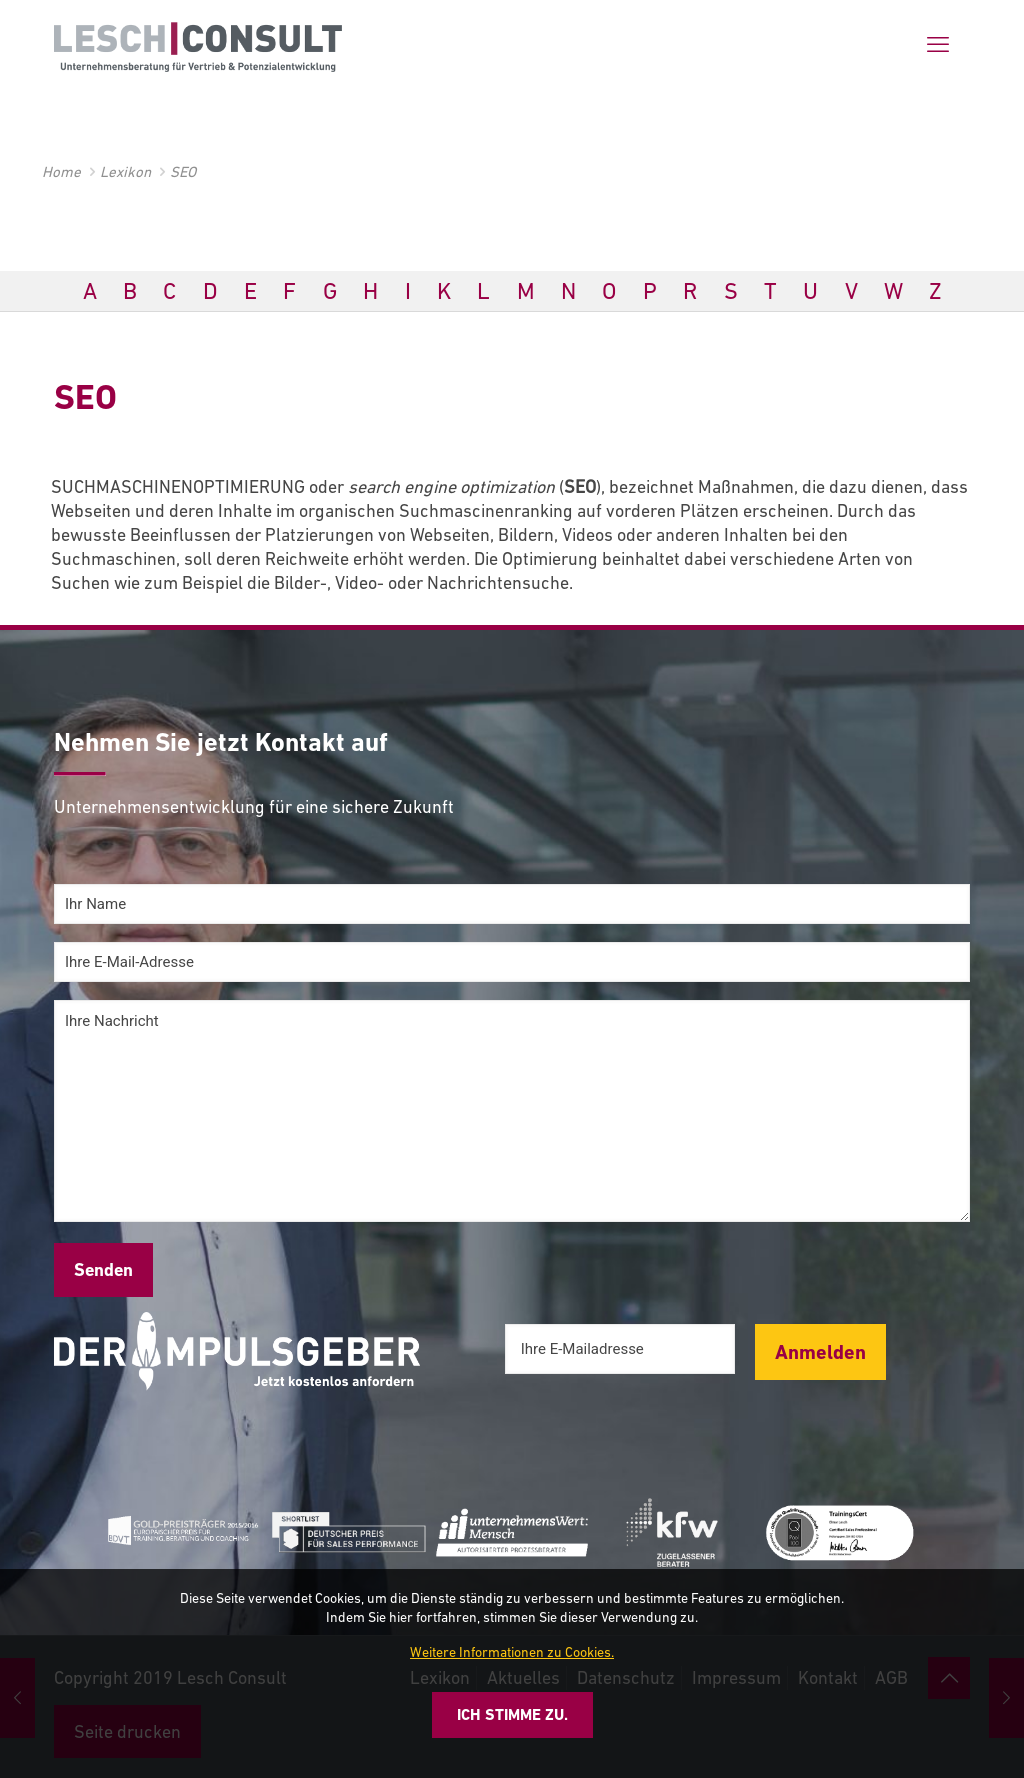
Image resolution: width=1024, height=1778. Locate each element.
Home (61, 171)
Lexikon (125, 171)
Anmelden (820, 1352)
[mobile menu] (938, 45)
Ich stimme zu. (512, 1714)
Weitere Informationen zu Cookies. (512, 1652)
